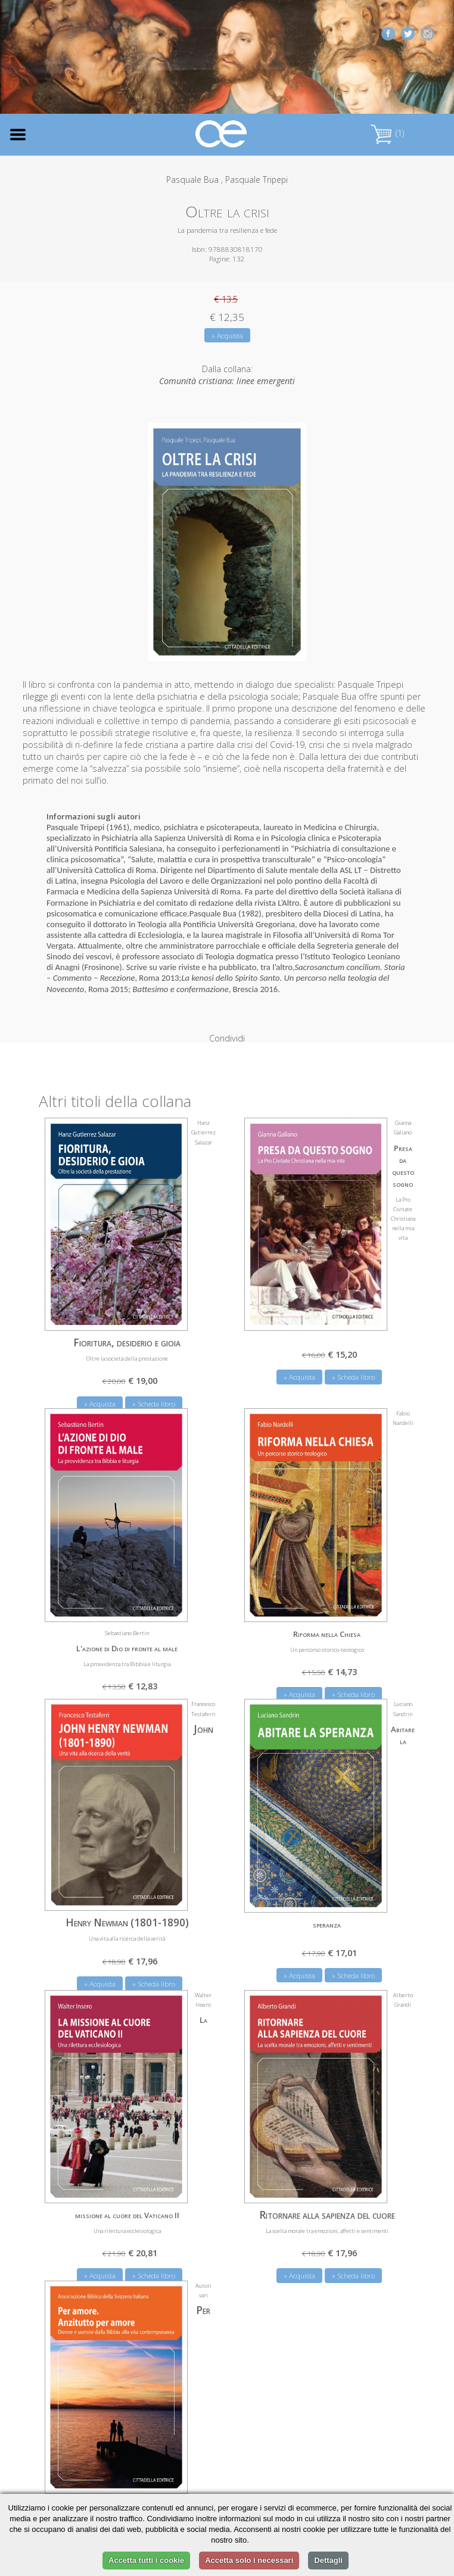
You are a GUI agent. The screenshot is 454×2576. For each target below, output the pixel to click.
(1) (387, 133)
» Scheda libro (353, 1354)
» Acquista (227, 335)
